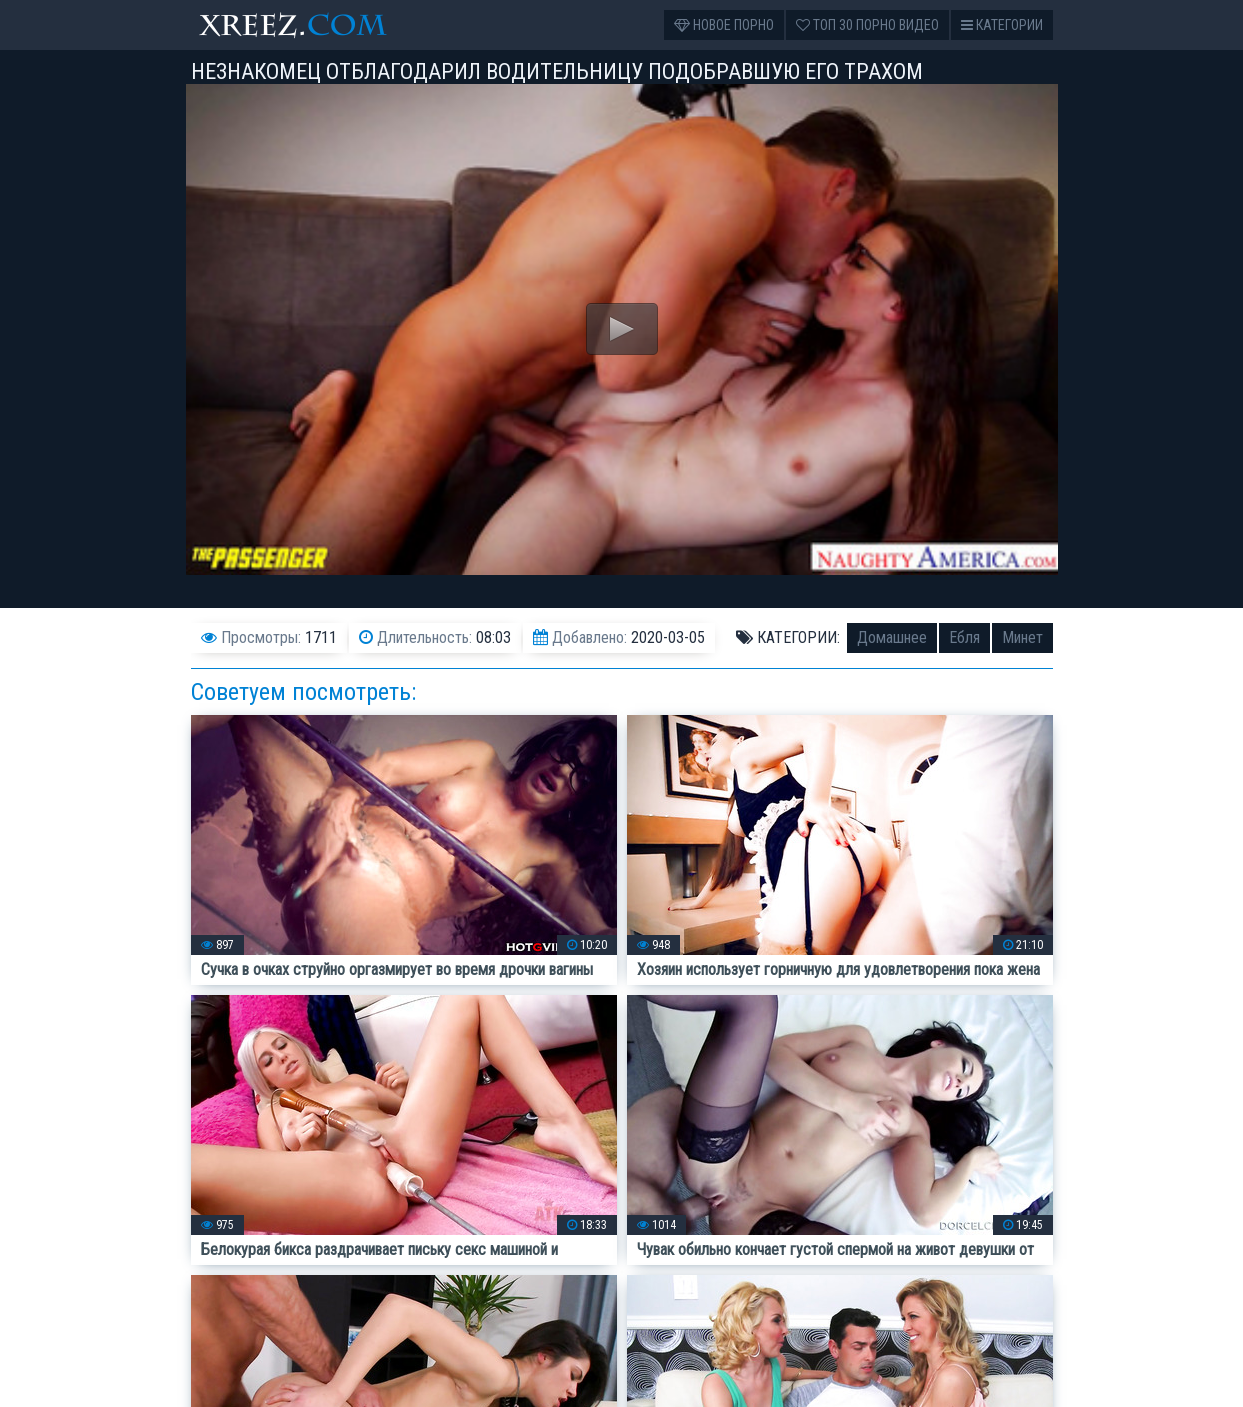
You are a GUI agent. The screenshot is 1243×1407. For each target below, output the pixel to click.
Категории (1002, 25)
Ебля (964, 637)
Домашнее (892, 637)
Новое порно (724, 25)
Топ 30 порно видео (867, 25)
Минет (1022, 637)
